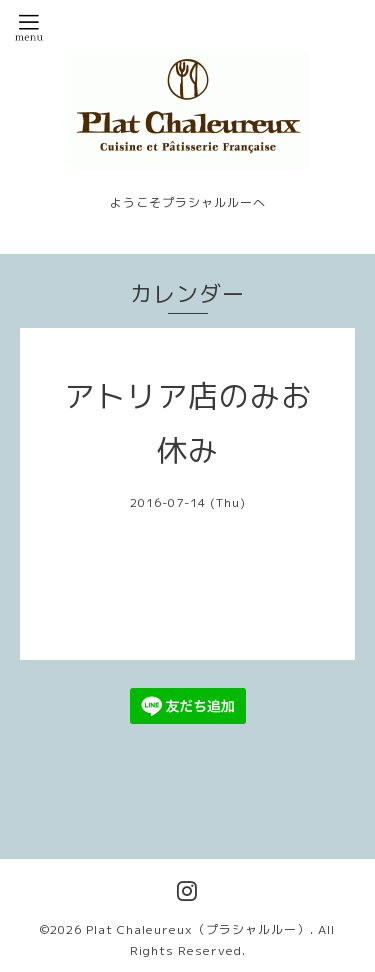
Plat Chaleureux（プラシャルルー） (198, 929)
